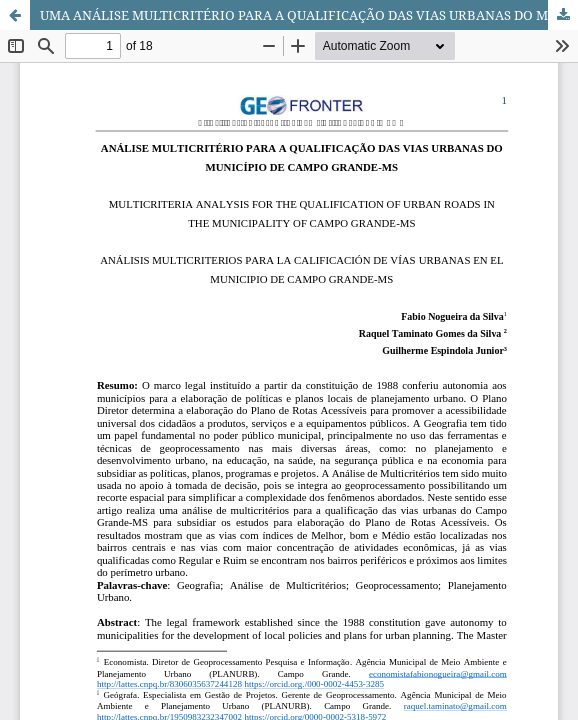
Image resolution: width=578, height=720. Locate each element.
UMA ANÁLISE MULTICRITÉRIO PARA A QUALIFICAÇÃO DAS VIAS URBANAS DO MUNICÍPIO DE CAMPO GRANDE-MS (309, 15)
